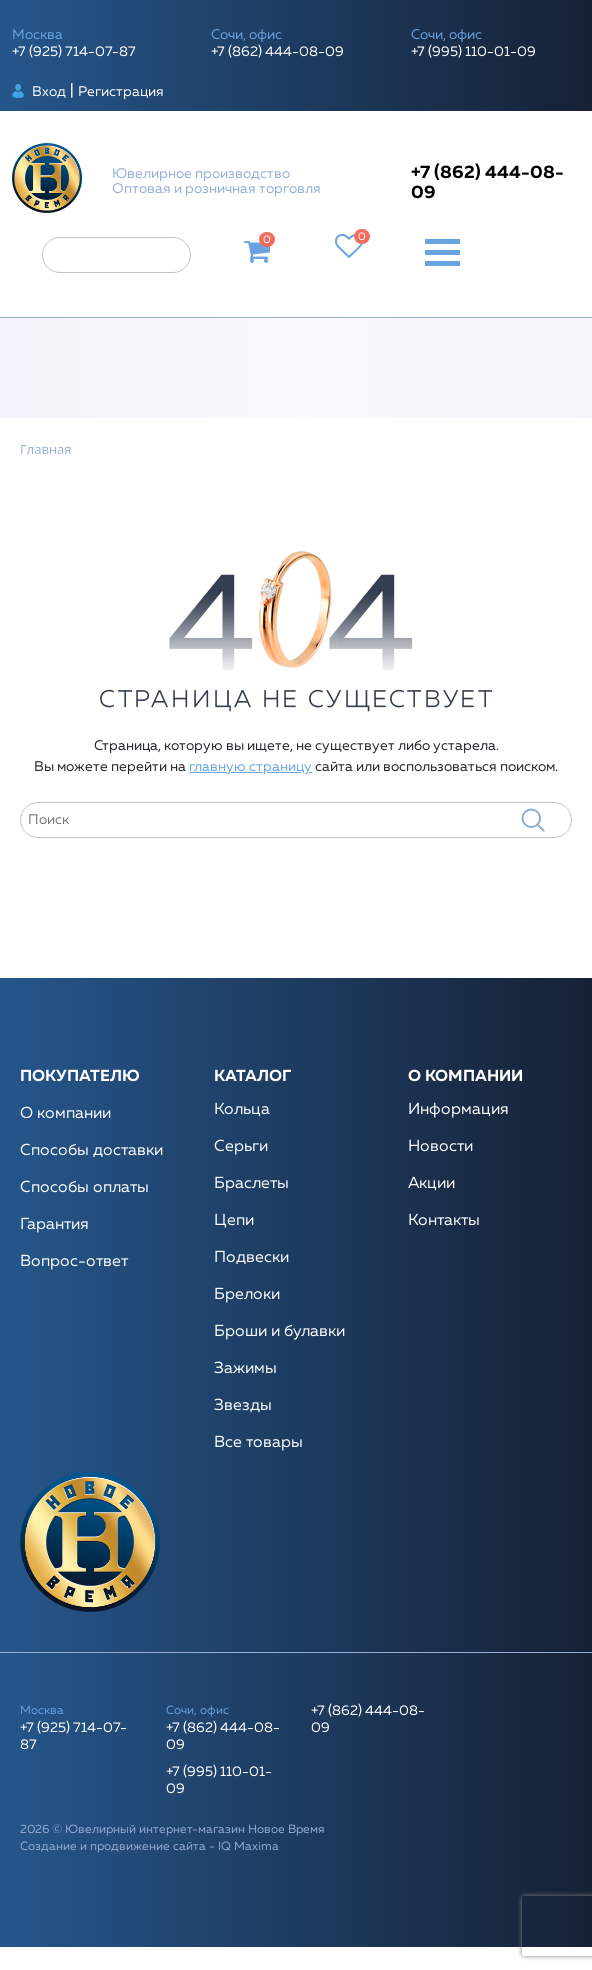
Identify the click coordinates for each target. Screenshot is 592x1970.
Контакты (444, 1221)
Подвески (251, 1258)
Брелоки (247, 1295)
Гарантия (54, 1225)
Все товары (258, 1443)
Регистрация (121, 92)
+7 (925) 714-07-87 (74, 52)
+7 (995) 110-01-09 (473, 52)
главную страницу (250, 767)
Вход (49, 92)
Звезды (243, 1406)
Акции (431, 1184)
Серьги (241, 1147)
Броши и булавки (279, 1332)
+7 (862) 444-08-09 (277, 52)
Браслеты (251, 1184)
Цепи (234, 1221)
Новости (440, 1147)
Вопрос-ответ (74, 1262)
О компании (65, 1114)
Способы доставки (91, 1151)
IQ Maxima (248, 1847)
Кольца (242, 1110)
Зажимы (245, 1369)
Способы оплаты (84, 1188)
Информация (458, 1110)
